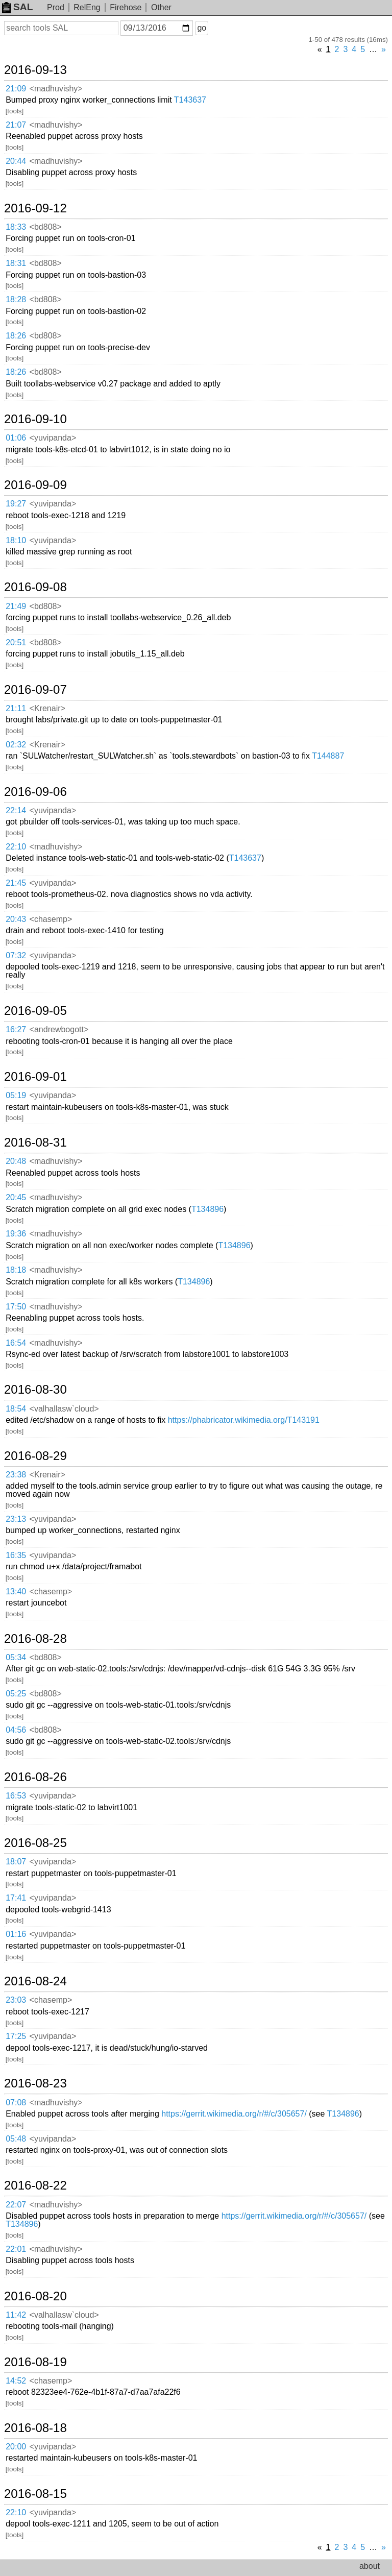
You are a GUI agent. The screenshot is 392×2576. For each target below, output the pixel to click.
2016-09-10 (35, 419)
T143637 (190, 99)
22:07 (16, 2204)
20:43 (16, 919)
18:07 (16, 1861)
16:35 (16, 1555)
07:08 (16, 2102)
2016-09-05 (35, 1011)
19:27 (16, 503)
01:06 (16, 437)
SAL (17, 7)
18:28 (16, 299)
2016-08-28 (35, 1639)
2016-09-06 (35, 792)
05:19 (16, 1095)
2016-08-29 (35, 1456)
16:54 (16, 1343)
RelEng (87, 7)
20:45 (16, 1197)
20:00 (16, 2446)
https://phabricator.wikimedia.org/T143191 (244, 1420)
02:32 (16, 744)
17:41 (16, 1897)
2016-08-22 (35, 2185)
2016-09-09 (35, 485)
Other (161, 7)
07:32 (16, 955)
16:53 (16, 1795)
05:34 (16, 1657)
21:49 (16, 606)
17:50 (16, 1306)
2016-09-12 (35, 208)
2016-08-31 (35, 1142)
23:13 (16, 1519)
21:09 (16, 88)
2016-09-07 (35, 690)
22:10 (16, 846)
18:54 (16, 1408)
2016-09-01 (35, 1077)
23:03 (16, 2000)
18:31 (16, 263)
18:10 (16, 540)
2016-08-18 (35, 2428)
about (369, 2566)
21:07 (16, 124)
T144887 (328, 755)
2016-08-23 (35, 2083)
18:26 (16, 335)
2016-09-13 (35, 70)
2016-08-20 (35, 2296)
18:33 (16, 227)
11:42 (16, 2315)
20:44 (16, 161)
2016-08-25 (35, 1843)
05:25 (16, 1693)
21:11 (16, 708)
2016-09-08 (35, 587)
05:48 (16, 2138)
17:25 (16, 2036)
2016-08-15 (35, 2494)
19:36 (16, 1233)
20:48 (16, 1161)
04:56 (16, 1730)
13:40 (16, 1591)
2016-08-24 (35, 1981)
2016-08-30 (35, 1390)
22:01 (16, 2249)
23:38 (16, 1474)
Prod (55, 7)
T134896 (207, 1209)
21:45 (16, 883)
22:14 (16, 810)
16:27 (16, 1029)
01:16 (16, 1934)
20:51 (16, 642)
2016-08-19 (35, 2362)
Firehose (125, 7)
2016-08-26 (35, 1777)
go (201, 27)
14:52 (16, 2380)
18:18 (16, 1270)
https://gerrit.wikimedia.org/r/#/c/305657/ (234, 2113)
